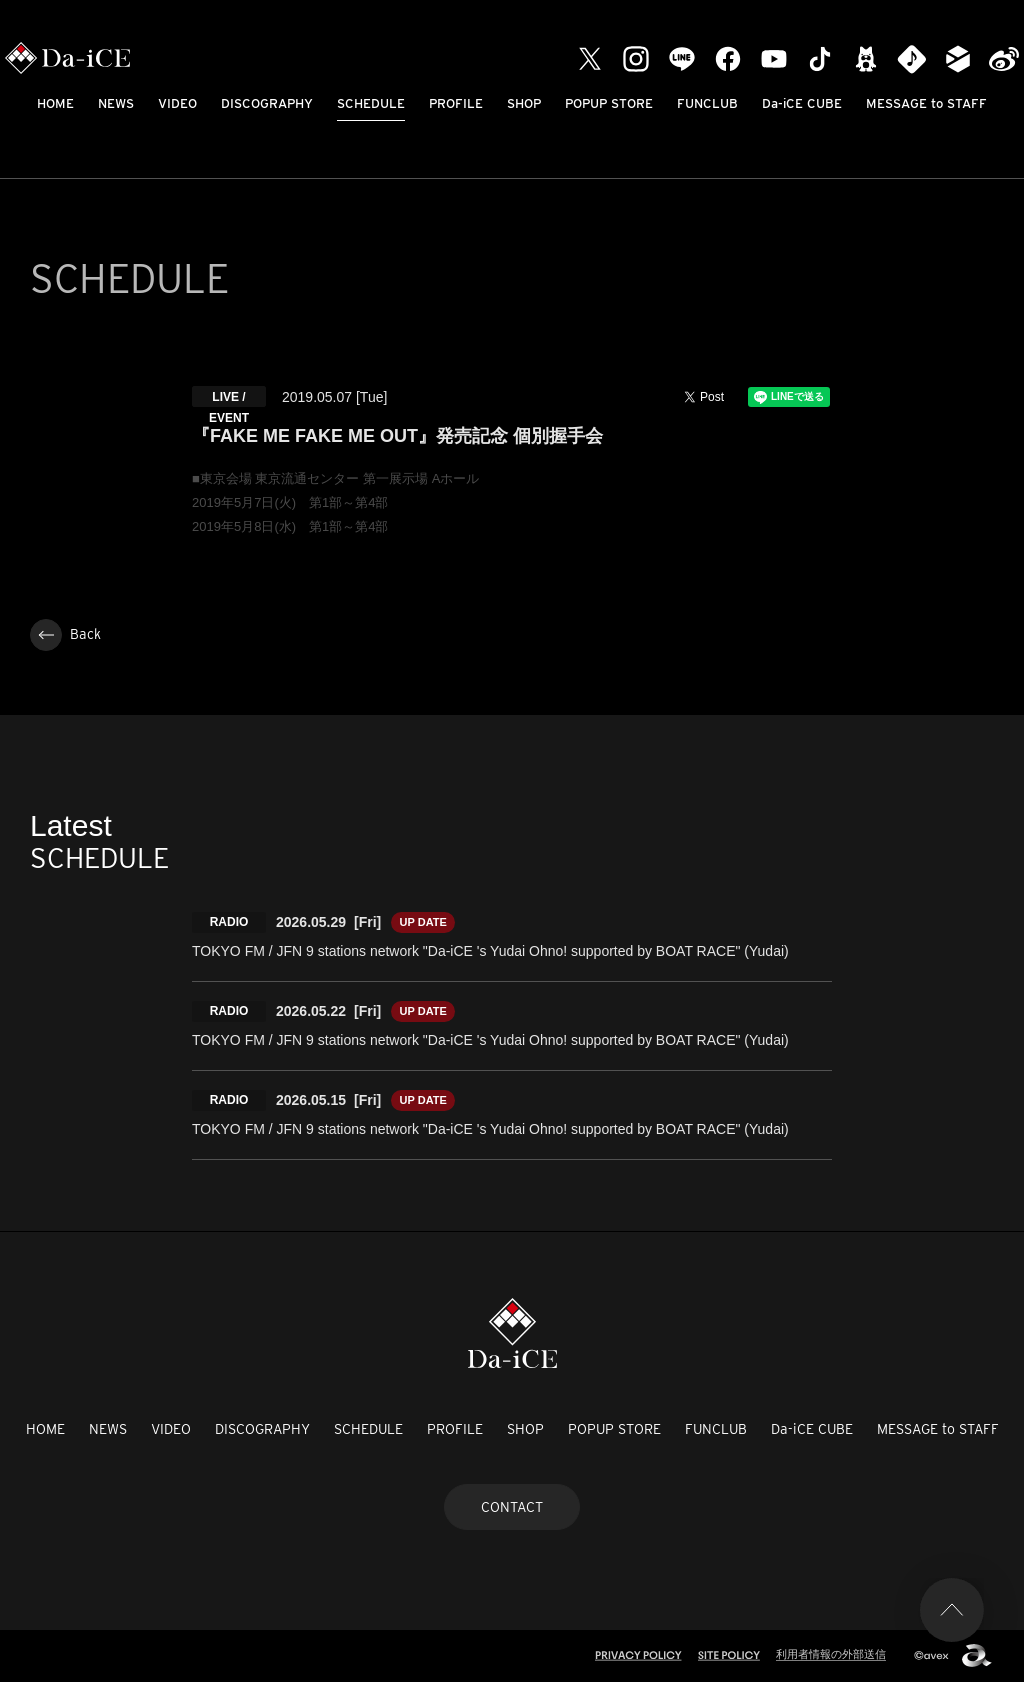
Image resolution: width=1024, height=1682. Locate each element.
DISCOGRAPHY (267, 103)
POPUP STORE (609, 103)
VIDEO (177, 103)
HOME (55, 103)
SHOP (524, 103)
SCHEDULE (371, 103)
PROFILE (456, 103)
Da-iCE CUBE (802, 103)
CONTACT (512, 1507)
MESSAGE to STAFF (926, 103)
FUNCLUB (707, 103)
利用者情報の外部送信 (831, 1654)
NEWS (116, 103)
